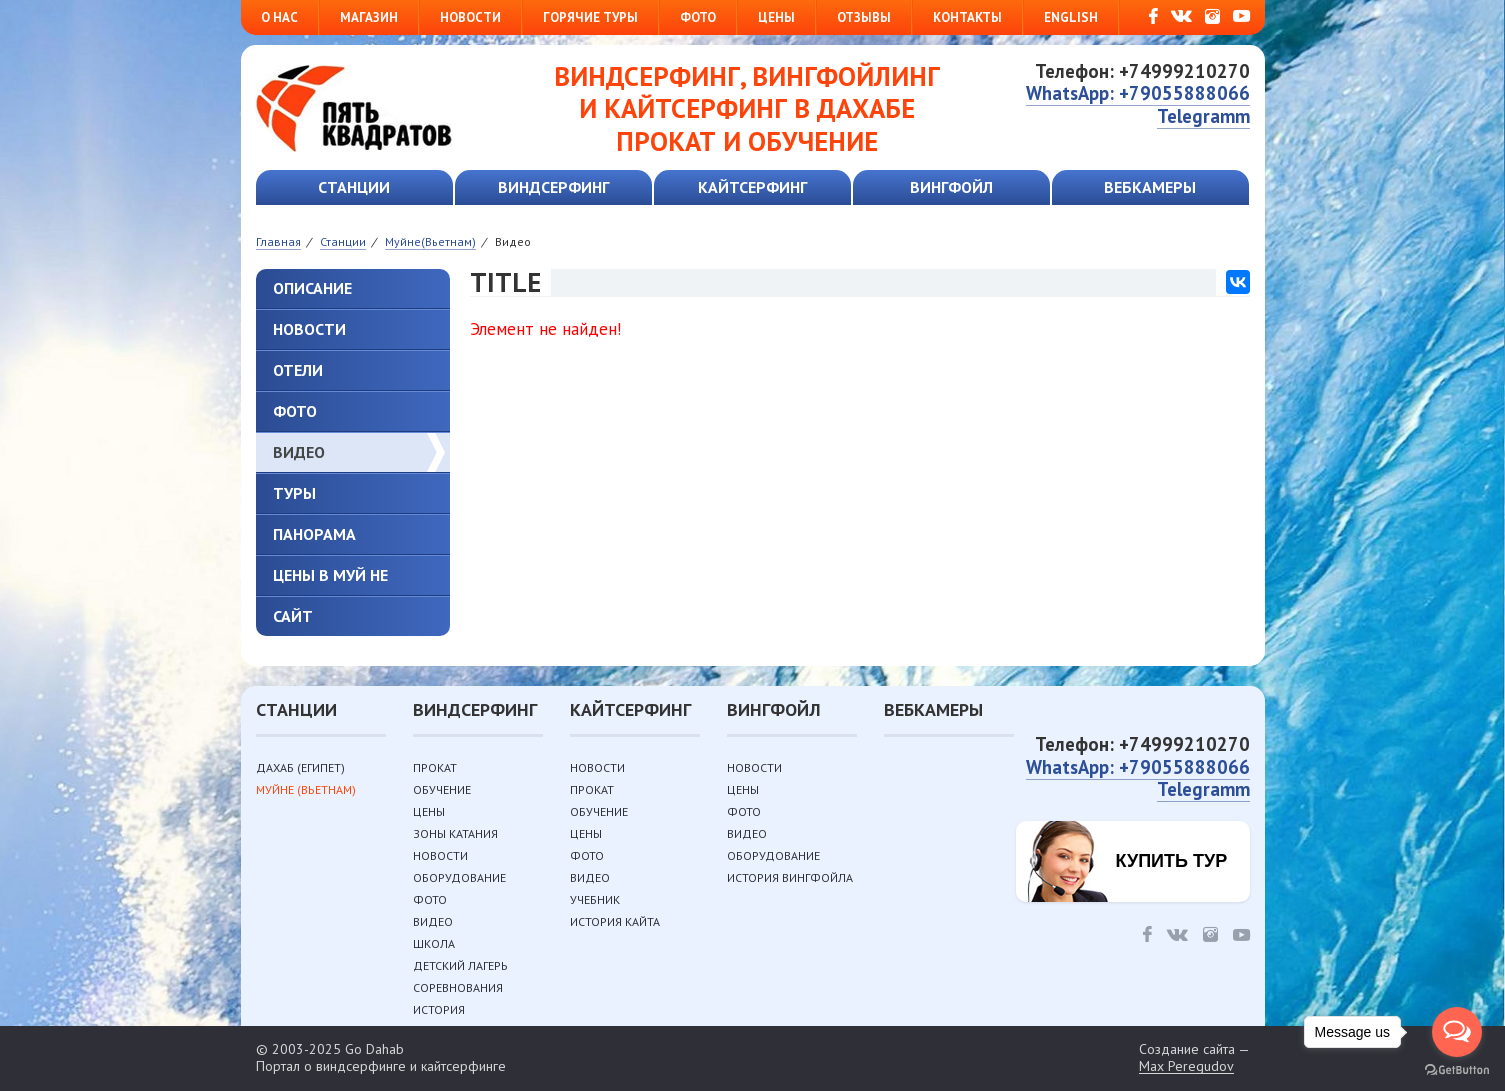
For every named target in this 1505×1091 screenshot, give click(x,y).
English (1071, 17)
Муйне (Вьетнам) (306, 789)
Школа (434, 943)
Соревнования (458, 987)
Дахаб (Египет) (300, 767)
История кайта (615, 921)
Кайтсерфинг (752, 187)
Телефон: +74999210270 (1142, 71)
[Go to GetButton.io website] (1457, 1070)
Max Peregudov (1186, 1066)
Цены (776, 17)
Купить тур (1172, 861)
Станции (354, 187)
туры (294, 493)
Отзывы (864, 17)
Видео (299, 452)
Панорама (314, 534)
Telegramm (1203, 116)
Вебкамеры (1150, 187)
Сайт (293, 616)
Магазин (369, 17)
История (439, 1009)
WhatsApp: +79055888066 (1138, 93)
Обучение (442, 789)
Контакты (967, 17)
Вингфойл (951, 187)
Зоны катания (455, 833)
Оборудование (459, 877)
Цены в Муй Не (330, 575)
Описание (312, 288)
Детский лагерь (460, 965)
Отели (298, 370)
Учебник (595, 899)
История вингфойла (790, 877)
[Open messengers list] (1457, 1032)
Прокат (435, 767)
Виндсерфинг (553, 187)
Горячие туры (590, 17)
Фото (698, 17)
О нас (279, 17)
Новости (470, 17)
